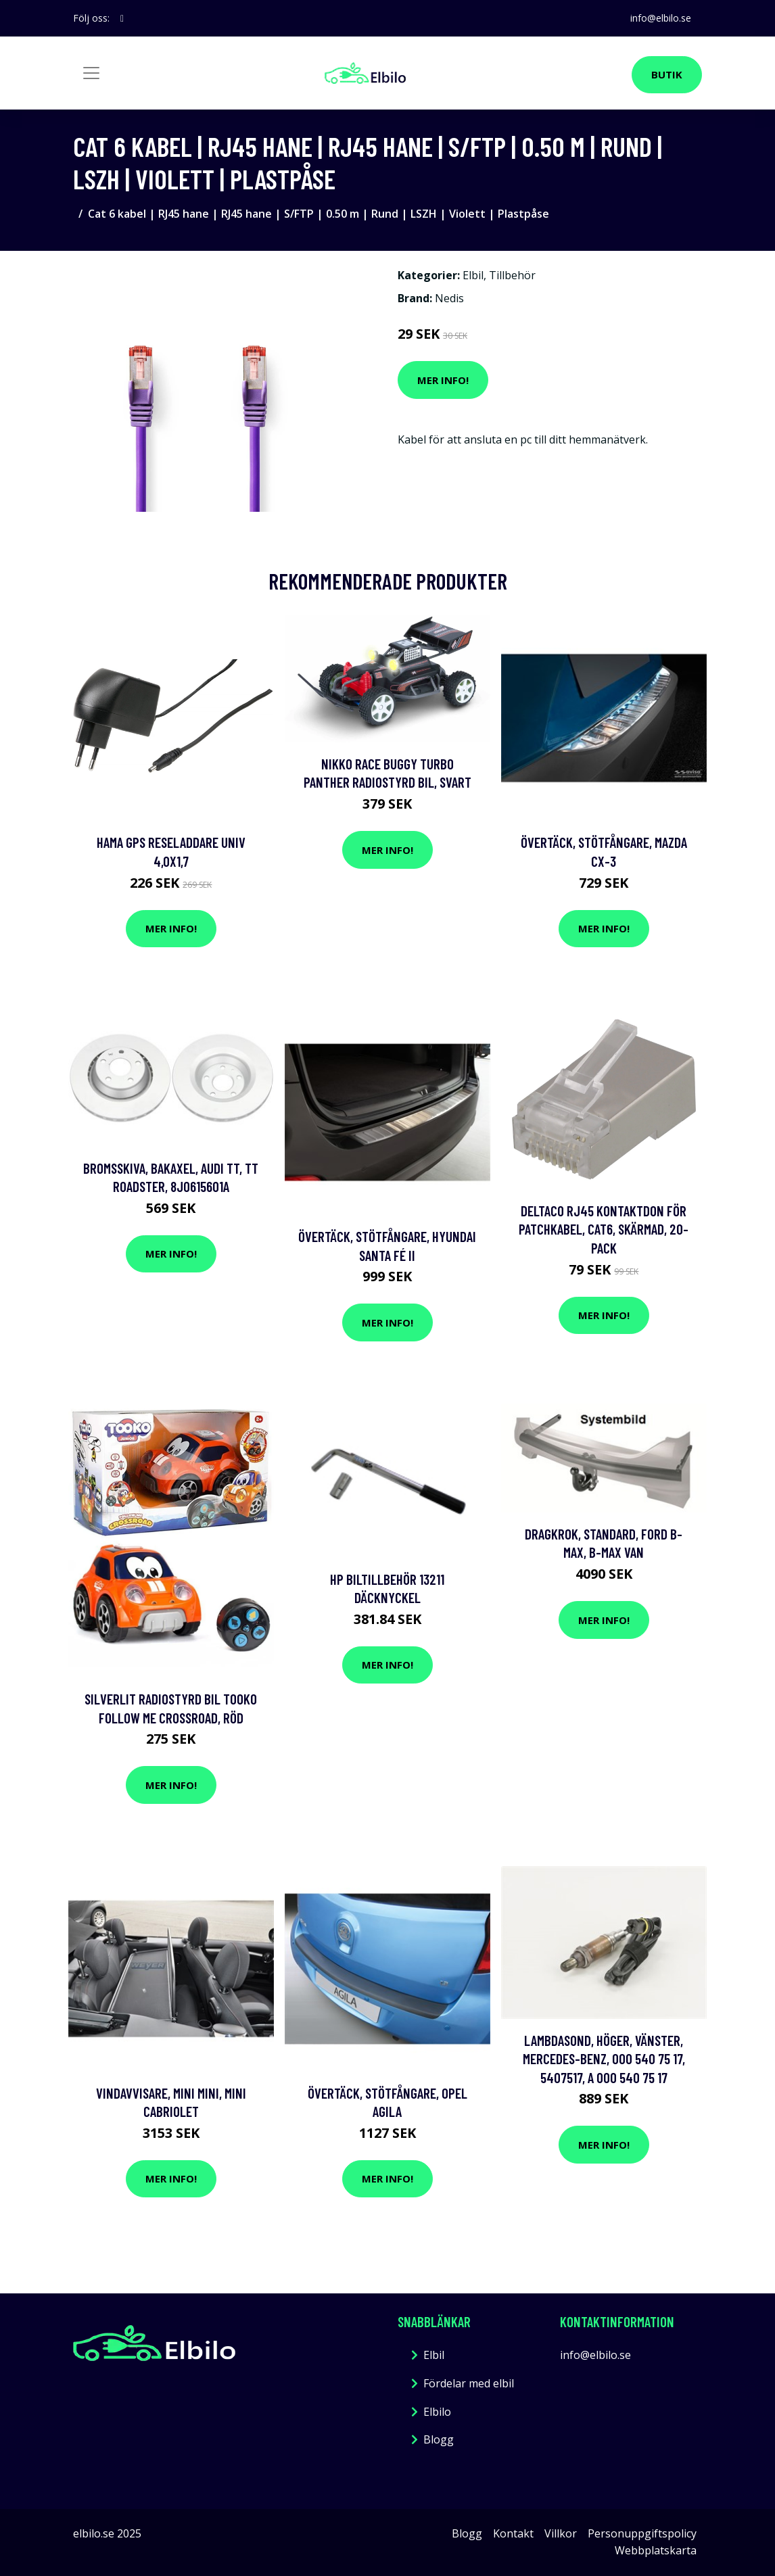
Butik (666, 74)
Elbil (473, 275)
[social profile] (122, 18)
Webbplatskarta (656, 2550)
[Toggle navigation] (91, 73)
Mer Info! (443, 380)
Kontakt (513, 2533)
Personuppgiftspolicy (642, 2533)
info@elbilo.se (660, 17)
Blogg (438, 2439)
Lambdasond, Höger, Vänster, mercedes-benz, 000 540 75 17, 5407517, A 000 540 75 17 (604, 2059)
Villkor (560, 2533)
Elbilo (437, 2411)
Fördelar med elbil (468, 2383)
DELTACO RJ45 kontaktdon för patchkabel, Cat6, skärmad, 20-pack (603, 1229)
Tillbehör (512, 275)
